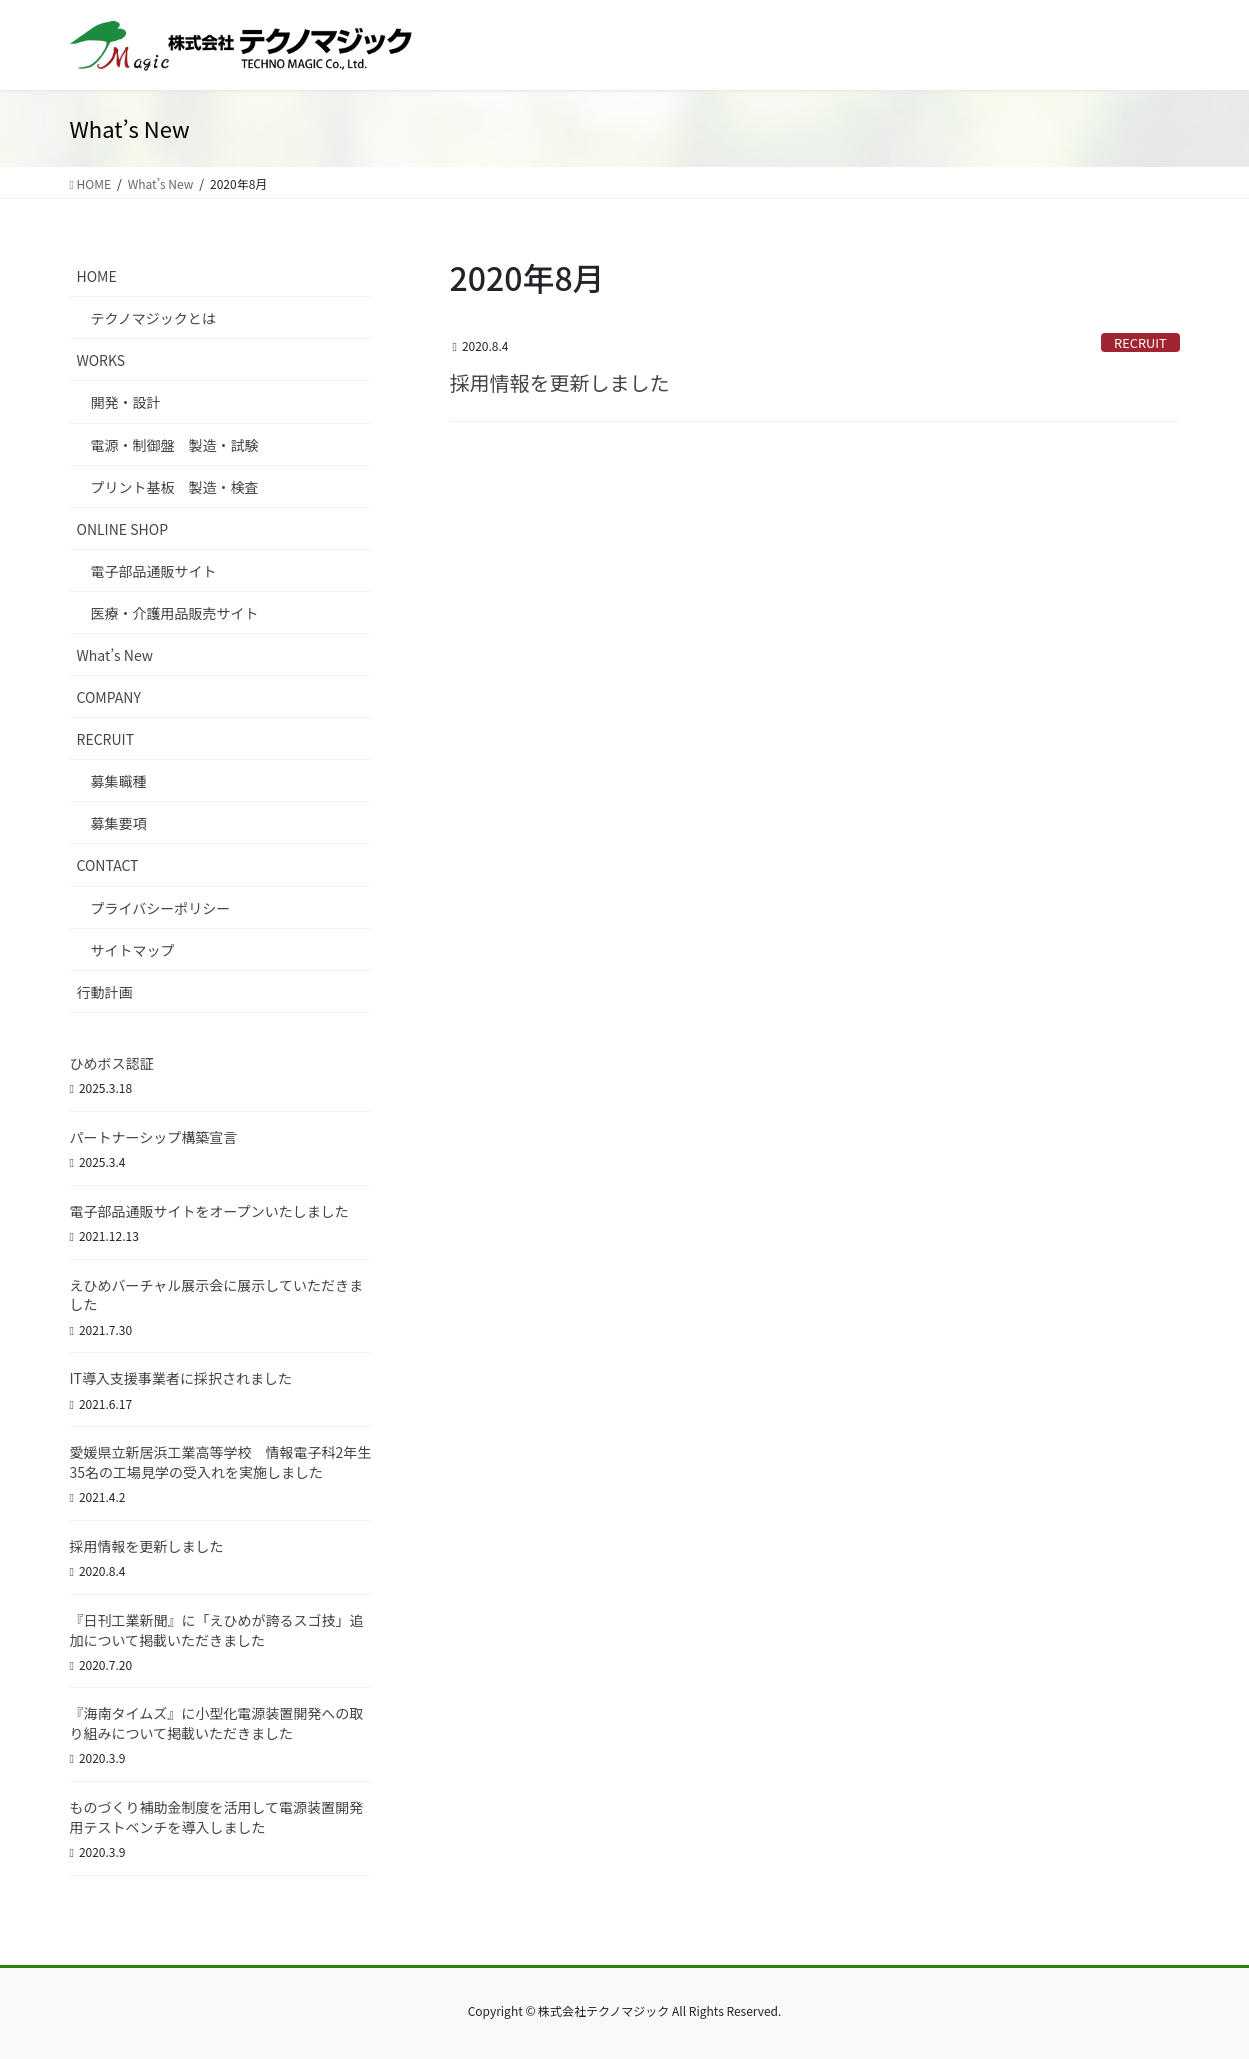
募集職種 (119, 781)
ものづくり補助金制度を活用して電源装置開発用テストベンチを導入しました (217, 1817)
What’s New (115, 655)
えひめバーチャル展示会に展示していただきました (216, 1295)
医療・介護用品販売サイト (175, 613)
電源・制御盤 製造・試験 (175, 445)
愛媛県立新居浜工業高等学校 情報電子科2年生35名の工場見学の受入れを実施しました (221, 1462)
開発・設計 (126, 402)
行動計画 (105, 992)
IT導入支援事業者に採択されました (181, 1378)
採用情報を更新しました (560, 382)
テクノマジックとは (153, 318)
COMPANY (109, 697)
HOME (97, 276)
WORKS (101, 360)
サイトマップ (133, 950)
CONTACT (108, 865)
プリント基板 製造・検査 (175, 487)
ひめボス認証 (112, 1063)
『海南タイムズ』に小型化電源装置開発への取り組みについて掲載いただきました (217, 1723)
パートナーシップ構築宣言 (154, 1137)
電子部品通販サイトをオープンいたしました (209, 1211)
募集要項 (119, 823)
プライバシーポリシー (161, 908)
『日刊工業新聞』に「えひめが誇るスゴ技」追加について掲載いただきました (217, 1630)
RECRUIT (1140, 342)
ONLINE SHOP (123, 529)
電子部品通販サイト (154, 571)
